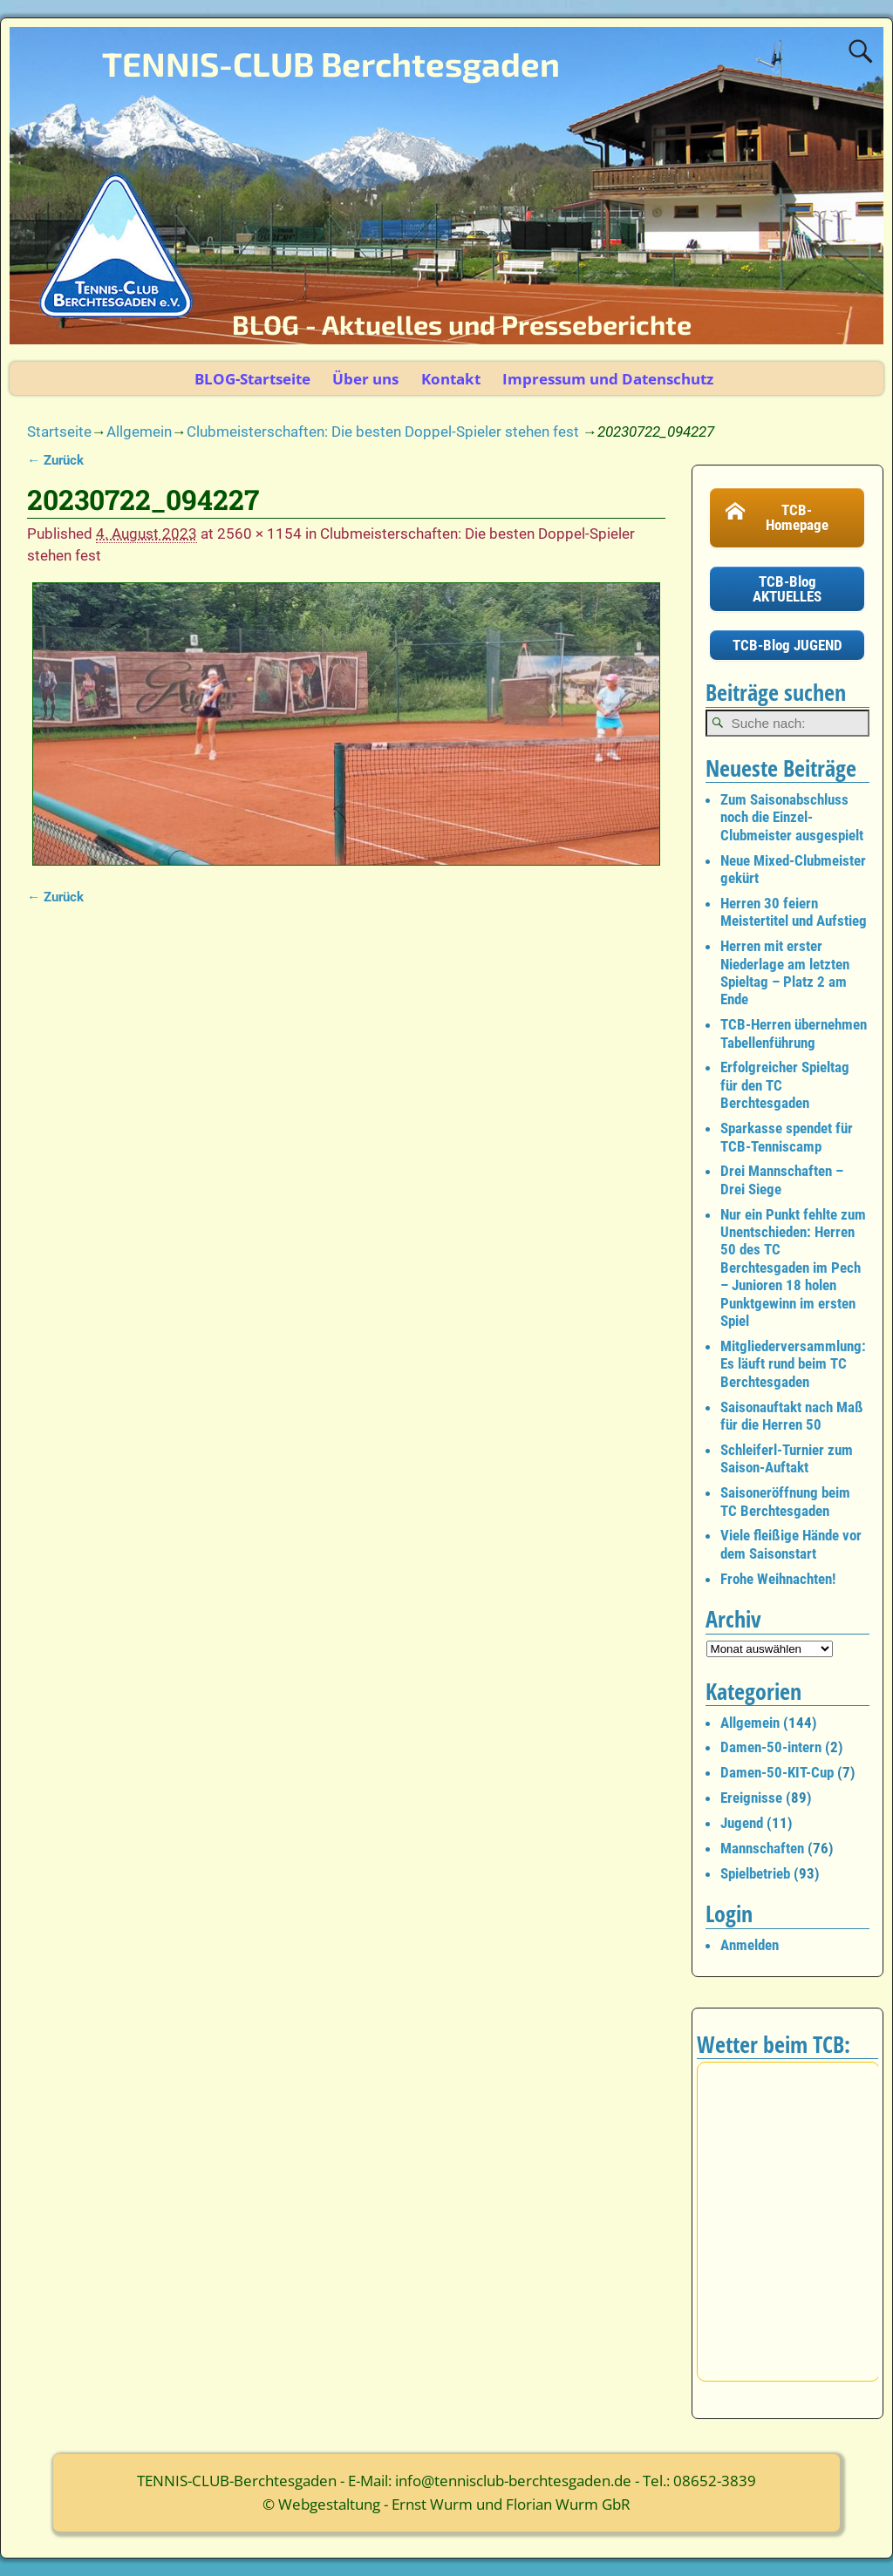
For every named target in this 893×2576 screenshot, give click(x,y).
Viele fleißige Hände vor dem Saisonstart (791, 1543)
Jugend (741, 1823)
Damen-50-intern (770, 1747)
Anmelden (749, 1945)
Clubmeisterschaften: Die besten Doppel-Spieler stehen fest (383, 431)
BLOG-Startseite (252, 379)
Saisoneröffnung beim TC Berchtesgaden (785, 1501)
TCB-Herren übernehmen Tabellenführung (793, 1033)
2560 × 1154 (259, 533)
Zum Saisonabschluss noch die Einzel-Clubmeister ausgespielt (791, 817)
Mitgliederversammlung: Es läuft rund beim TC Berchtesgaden (793, 1363)
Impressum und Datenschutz (607, 379)
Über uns (365, 379)
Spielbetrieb (755, 1873)
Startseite (59, 431)
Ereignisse (751, 1797)
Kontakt (451, 379)
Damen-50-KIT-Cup (777, 1772)
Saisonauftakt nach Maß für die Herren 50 (791, 1415)
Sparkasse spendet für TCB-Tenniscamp (786, 1136)
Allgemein (139, 431)
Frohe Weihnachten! (777, 1578)
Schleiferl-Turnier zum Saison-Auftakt (786, 1458)
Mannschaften (762, 1848)
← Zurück (55, 460)
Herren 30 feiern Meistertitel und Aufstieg (793, 911)
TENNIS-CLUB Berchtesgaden (331, 64)
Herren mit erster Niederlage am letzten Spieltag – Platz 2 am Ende (784, 972)
